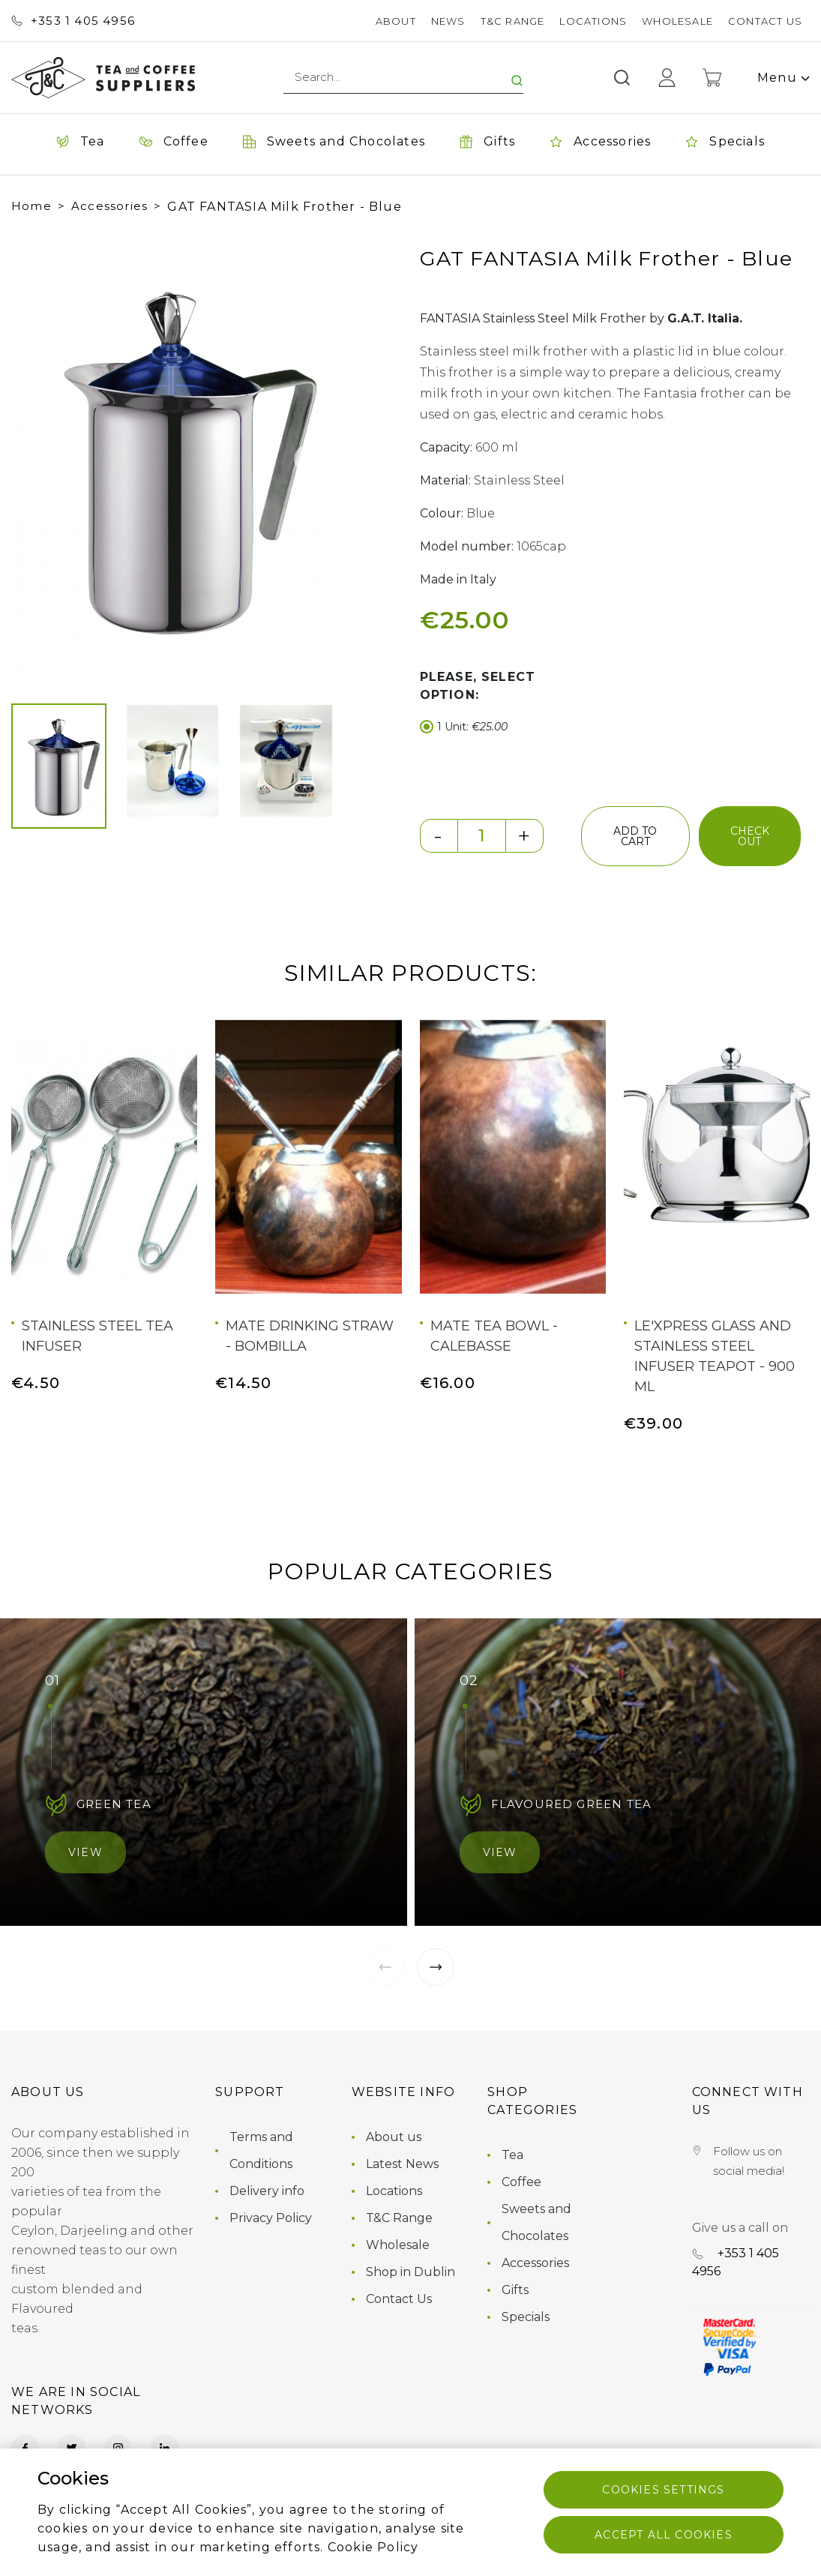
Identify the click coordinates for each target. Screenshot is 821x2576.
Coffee (521, 2182)
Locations (593, 21)
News (448, 21)
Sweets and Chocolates (536, 2222)
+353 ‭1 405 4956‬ (73, 20)
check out (749, 836)
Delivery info (266, 2191)
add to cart (635, 836)
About (396, 21)
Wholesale (677, 21)
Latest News (402, 2164)
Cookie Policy (373, 2547)
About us (393, 2137)
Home (31, 206)
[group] (172, 458)
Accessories (109, 206)
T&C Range (513, 21)
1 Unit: (464, 727)
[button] (36, 459)
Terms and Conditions (261, 2150)
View (85, 1852)
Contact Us (765, 21)
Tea (512, 2155)
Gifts (515, 2290)
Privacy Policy (270, 2218)
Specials (526, 2317)
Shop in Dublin (410, 2272)
